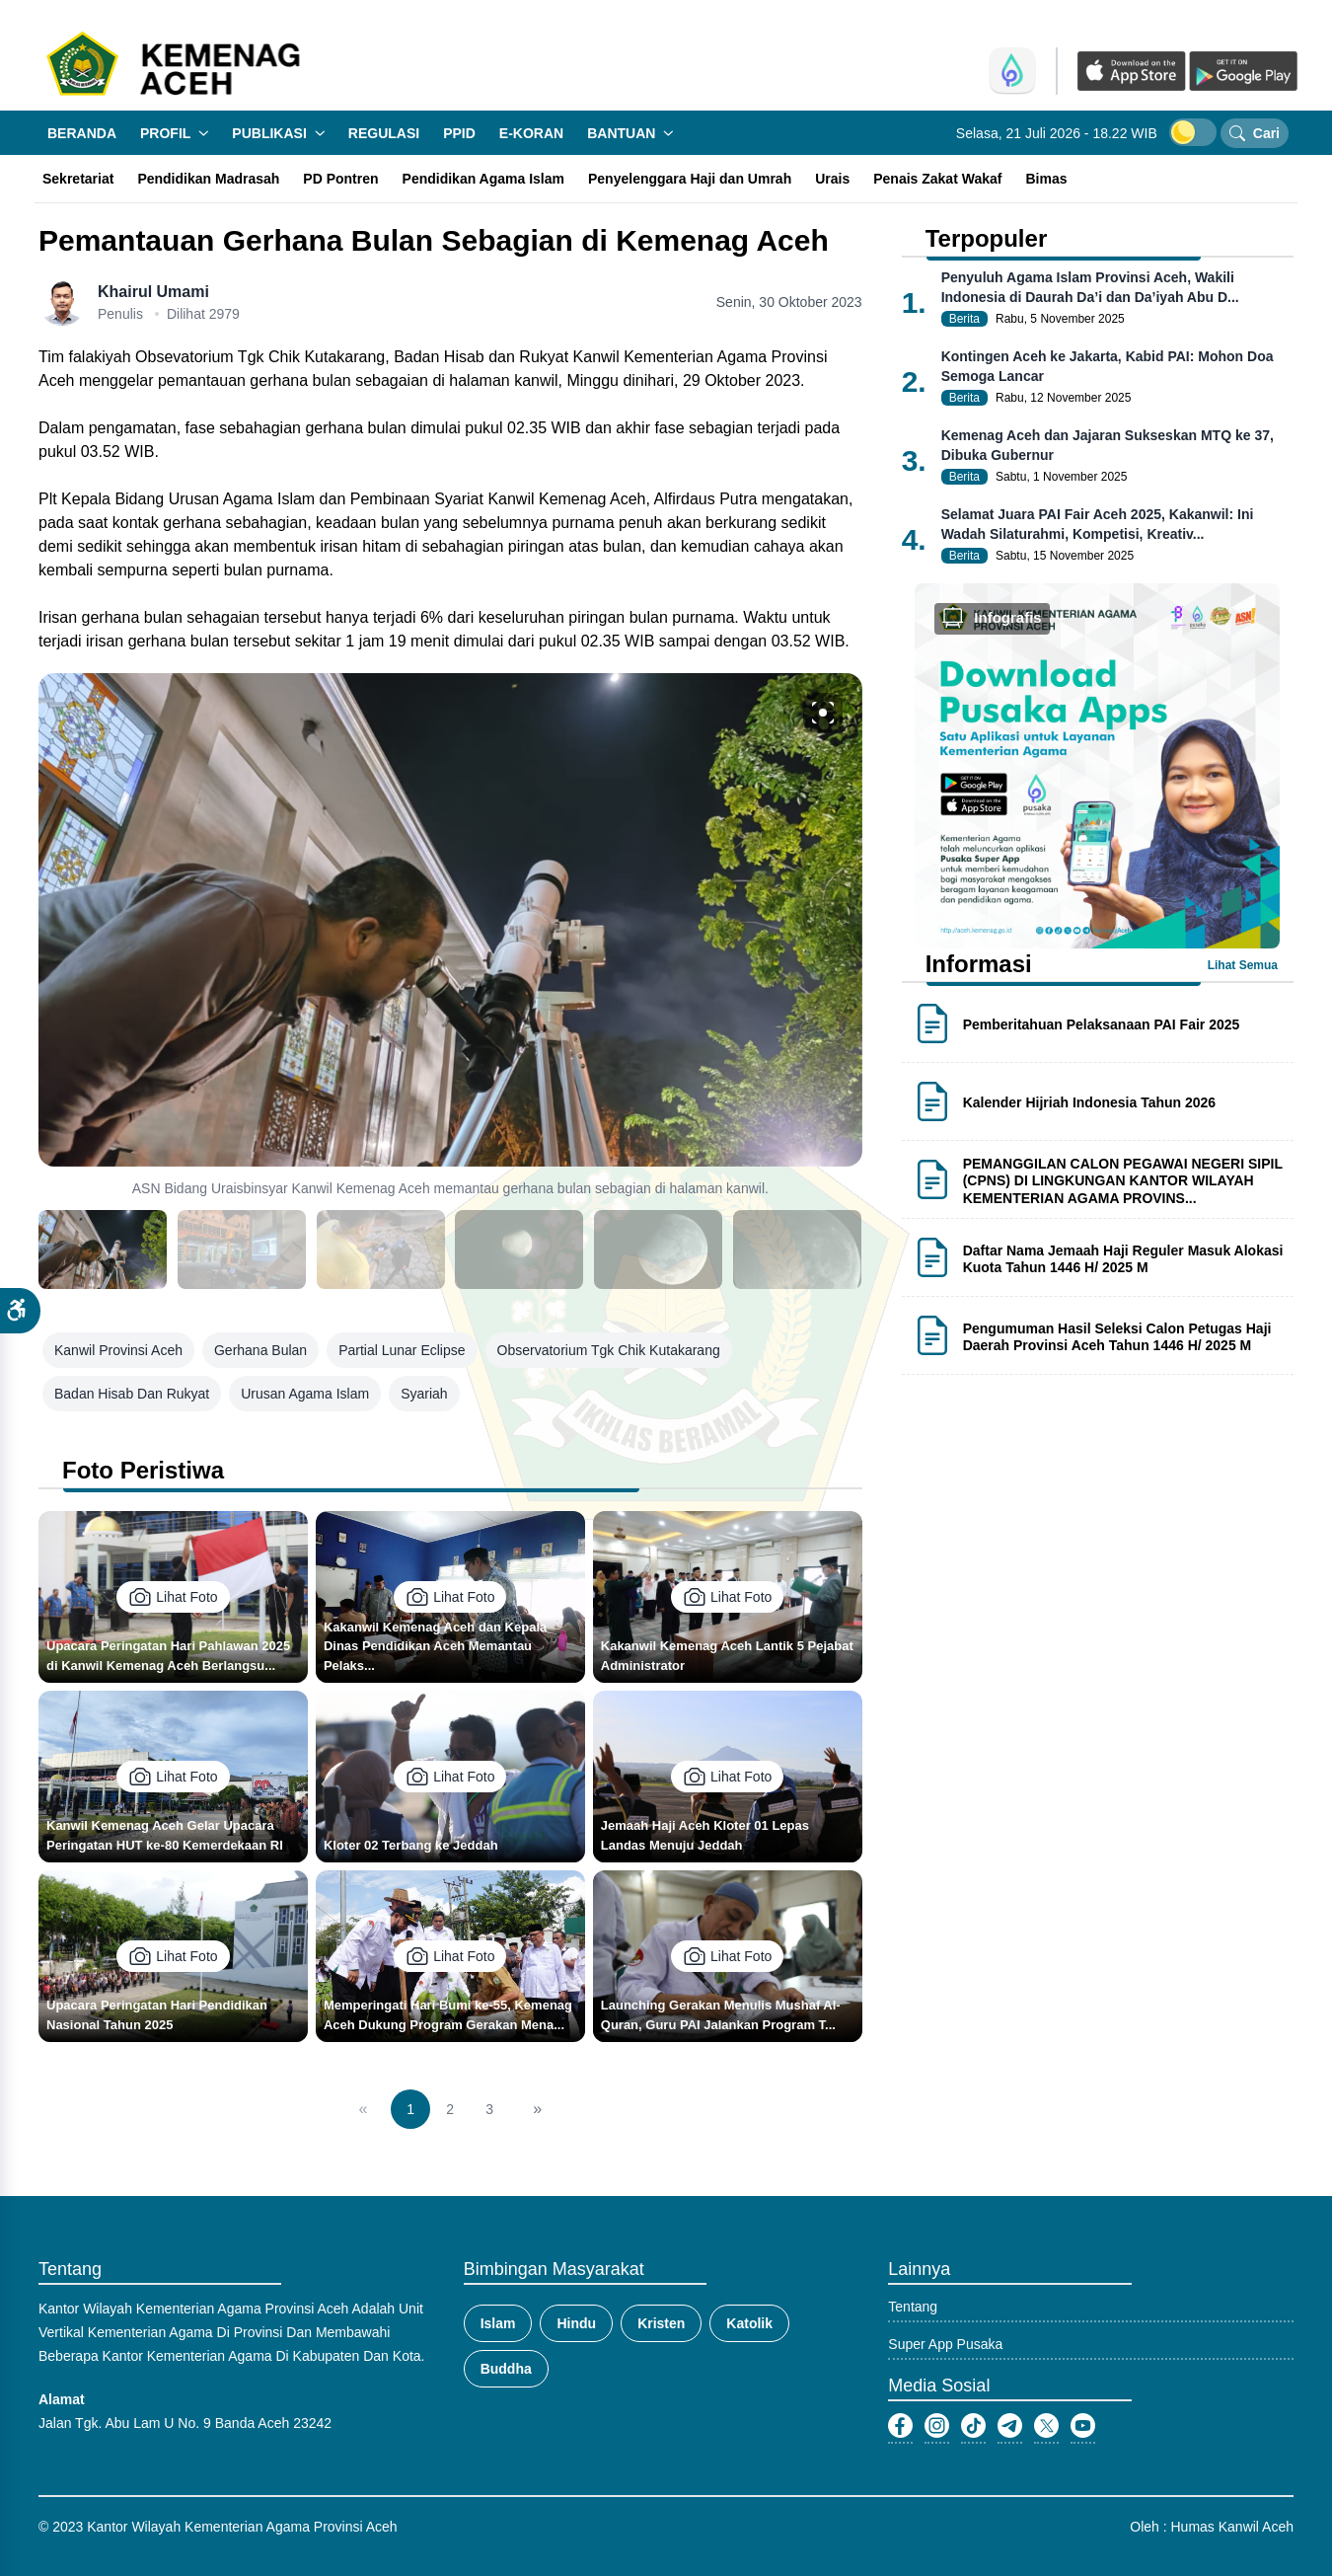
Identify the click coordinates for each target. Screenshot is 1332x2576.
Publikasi (278, 133)
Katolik (749, 2323)
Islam (498, 2323)
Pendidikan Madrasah (208, 179)
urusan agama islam (305, 1394)
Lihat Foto (172, 1597)
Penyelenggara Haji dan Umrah (689, 179)
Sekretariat (77, 179)
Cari (1254, 133)
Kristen (661, 2323)
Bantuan (630, 133)
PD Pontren (340, 179)
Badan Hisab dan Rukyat (131, 1394)
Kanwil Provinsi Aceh (118, 1350)
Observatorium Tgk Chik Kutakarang (608, 1350)
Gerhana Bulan (260, 1350)
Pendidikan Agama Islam (483, 179)
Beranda (81, 133)
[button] (20, 1310)
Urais (832, 179)
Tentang (912, 2306)
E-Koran (531, 133)
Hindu (576, 2323)
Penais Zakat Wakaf (937, 179)
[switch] (1193, 132)
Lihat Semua (1243, 965)
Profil (174, 133)
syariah (424, 1394)
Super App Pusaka (945, 2344)
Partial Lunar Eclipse (401, 1350)
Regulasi (383, 133)
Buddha (506, 2369)
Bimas (1046, 179)
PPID (459, 133)
